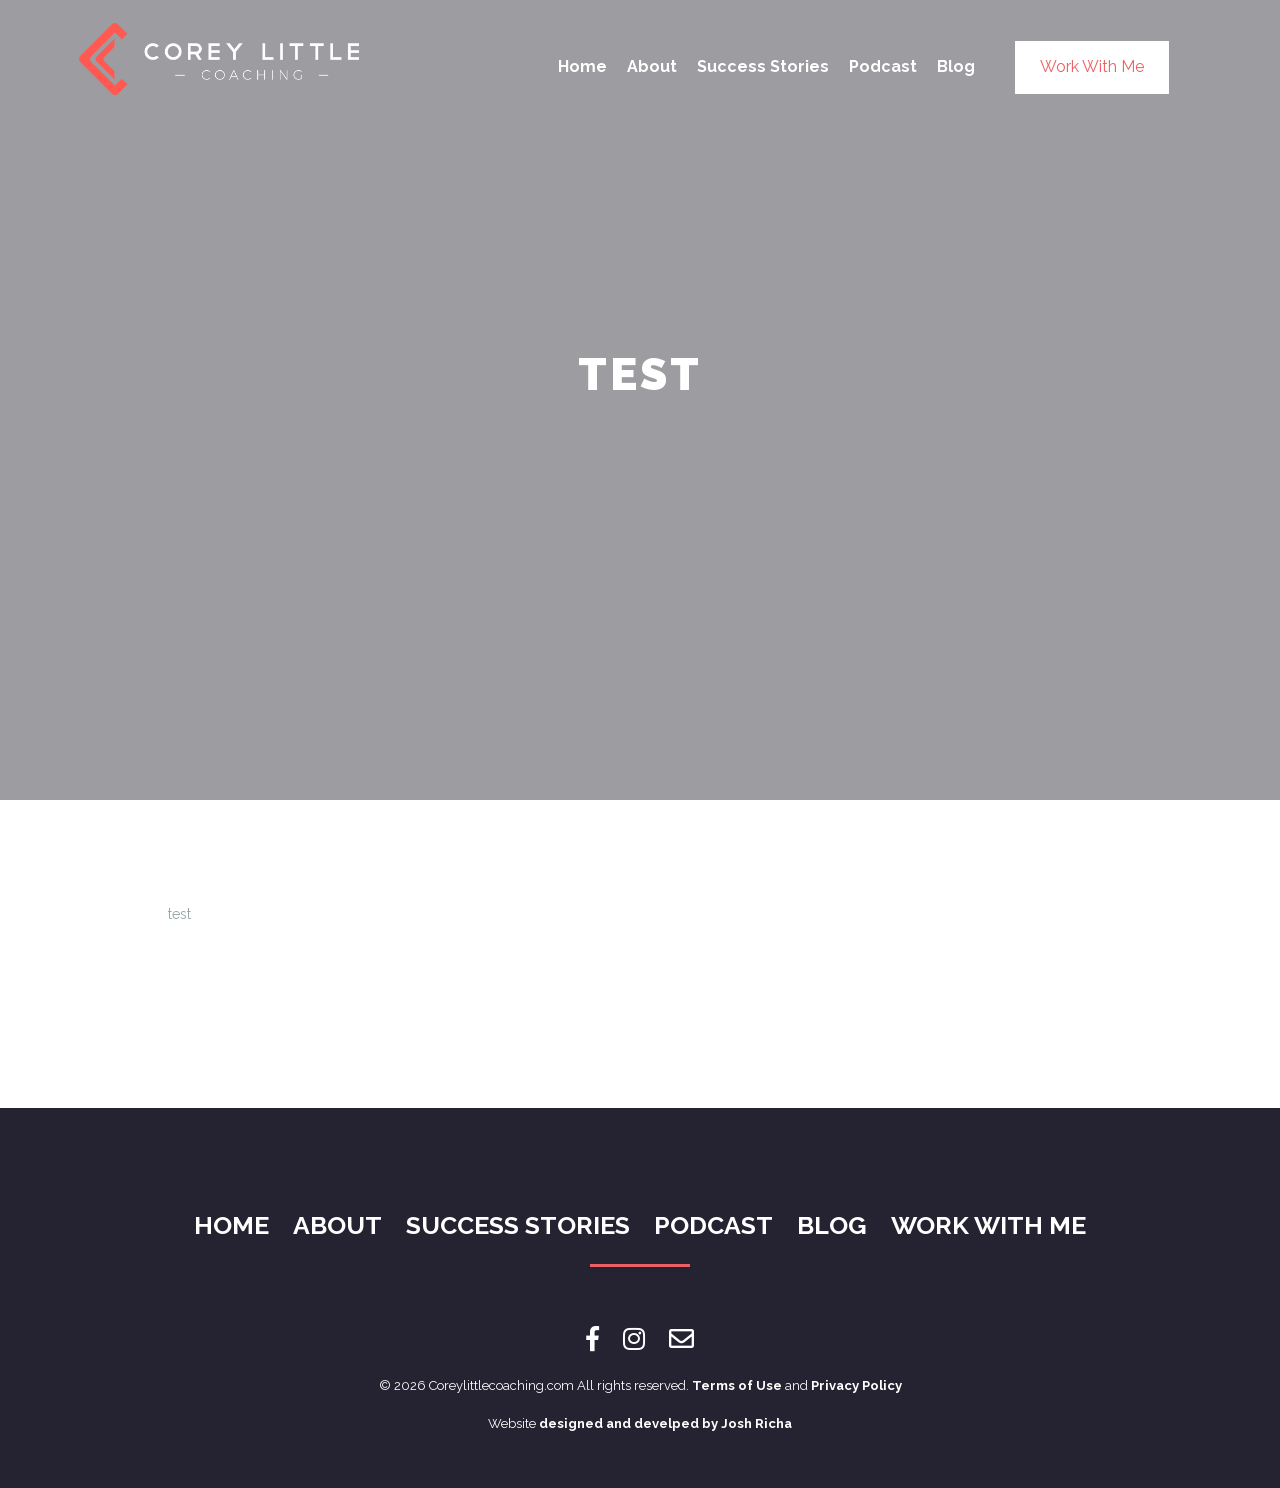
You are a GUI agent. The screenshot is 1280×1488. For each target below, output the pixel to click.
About (652, 66)
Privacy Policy (856, 1385)
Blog (956, 66)
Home (582, 66)
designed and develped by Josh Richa (665, 1423)
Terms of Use (737, 1385)
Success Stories (763, 66)
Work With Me (1092, 66)
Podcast (883, 66)
